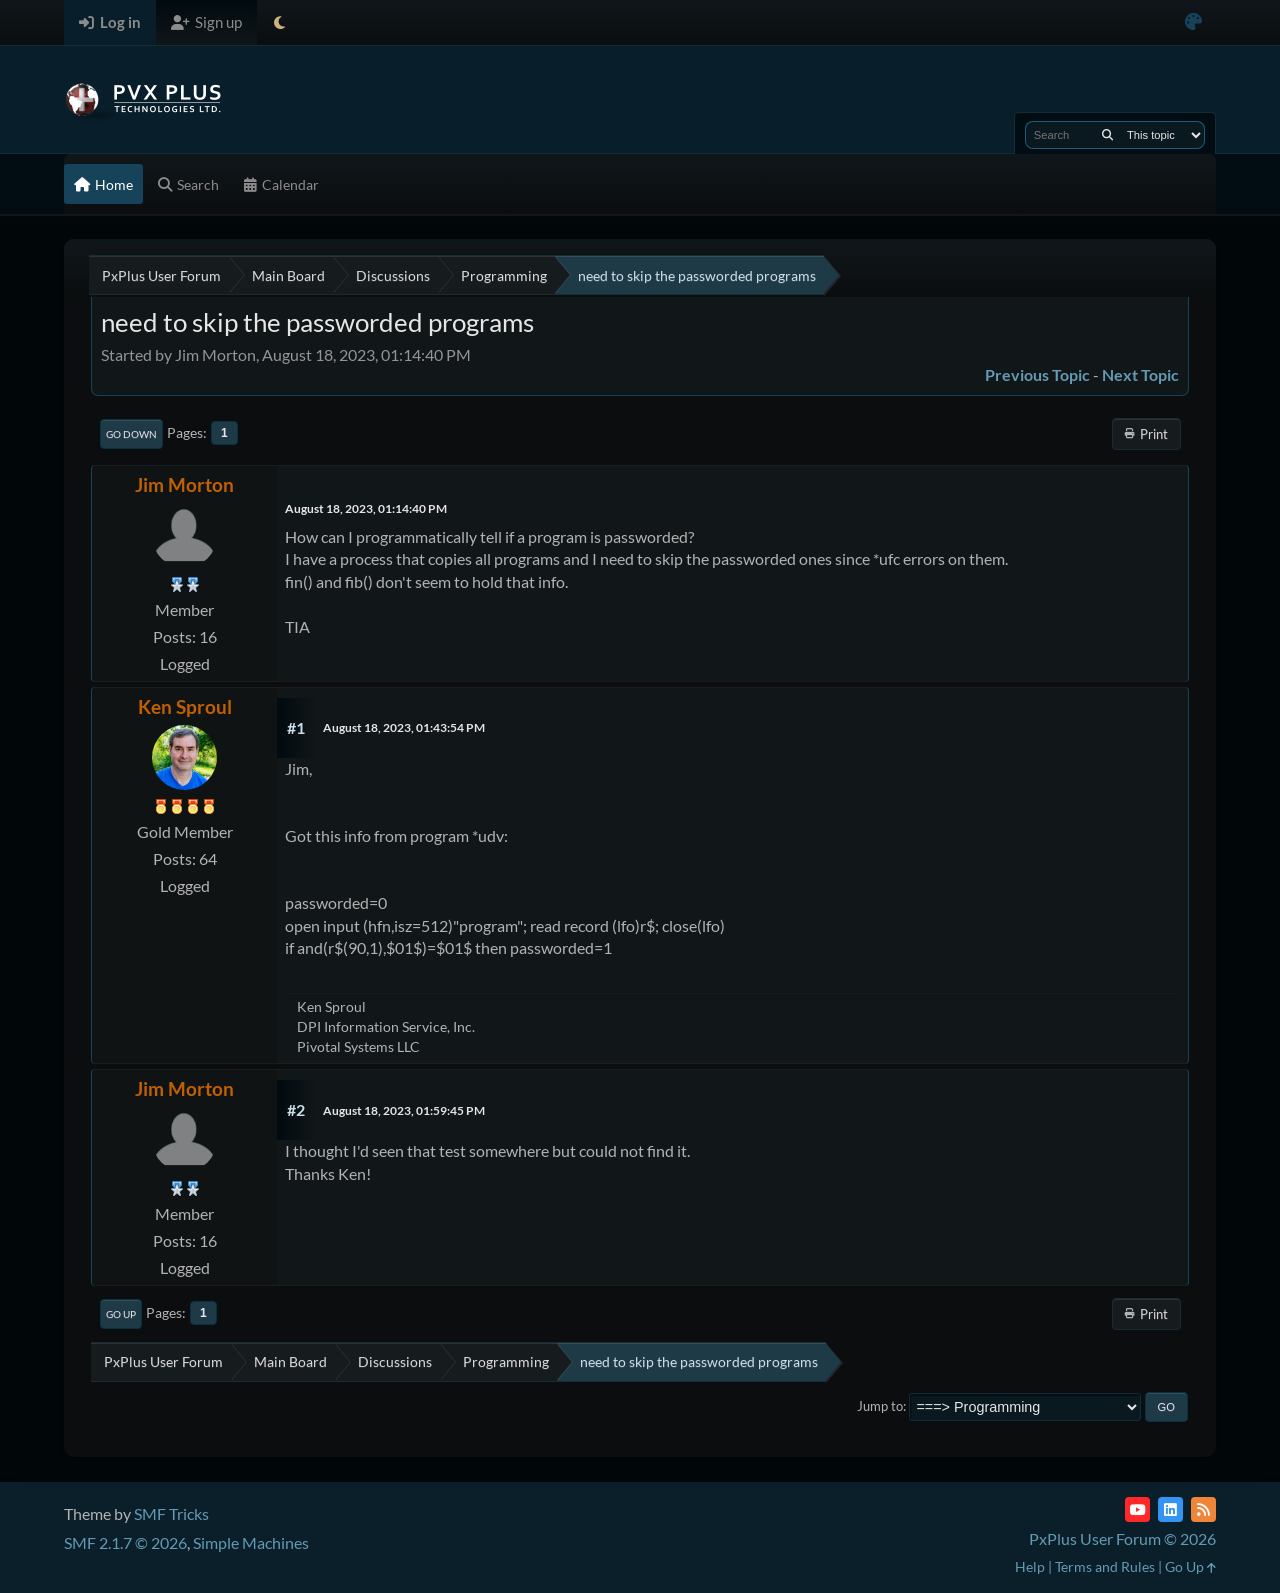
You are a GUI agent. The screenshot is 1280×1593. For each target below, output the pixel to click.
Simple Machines (251, 1542)
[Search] (1107, 135)
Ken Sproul (185, 706)
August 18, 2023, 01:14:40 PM (366, 508)
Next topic (1140, 374)
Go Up (121, 1314)
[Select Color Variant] (1193, 22)
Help (1030, 1566)
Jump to (880, 1406)
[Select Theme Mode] (279, 22)
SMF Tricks (171, 1513)
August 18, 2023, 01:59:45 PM (404, 1110)
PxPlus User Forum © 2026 (1122, 1538)
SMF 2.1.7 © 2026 (125, 1542)
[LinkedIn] (1170, 1509)
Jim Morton (184, 484)
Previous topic (1037, 374)
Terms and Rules (1105, 1566)
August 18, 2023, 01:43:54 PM (404, 727)
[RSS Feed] (1203, 1509)
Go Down (131, 434)
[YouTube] (1137, 1509)
